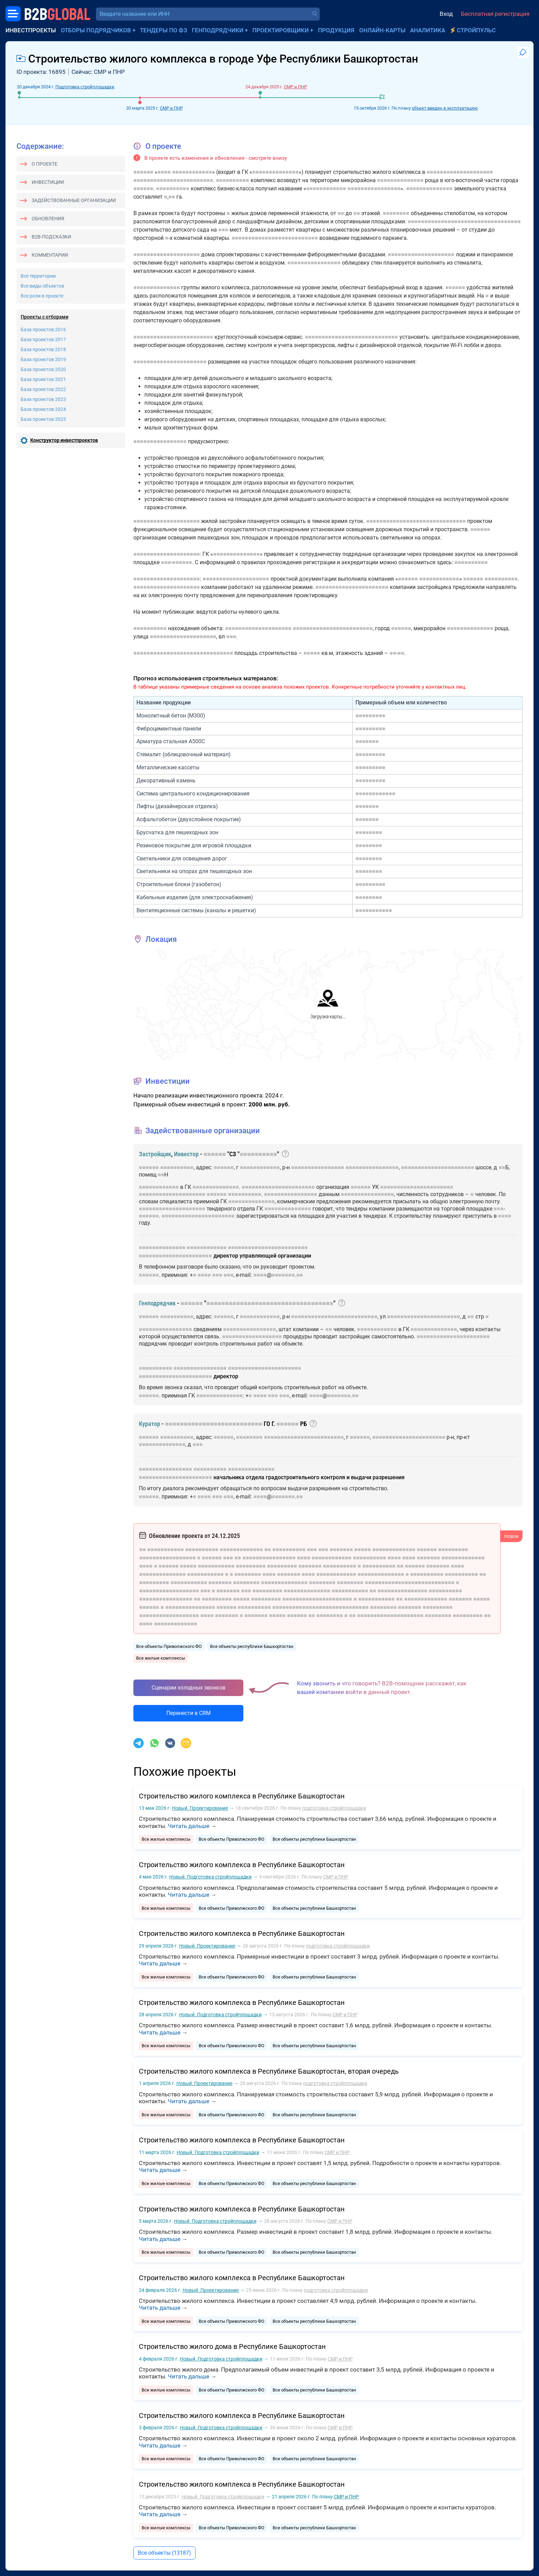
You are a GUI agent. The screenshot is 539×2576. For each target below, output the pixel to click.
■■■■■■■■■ (370, 715)
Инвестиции (48, 182)
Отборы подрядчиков (96, 30)
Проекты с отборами (44, 317)
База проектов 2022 (43, 389)
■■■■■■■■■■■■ (192, 172)
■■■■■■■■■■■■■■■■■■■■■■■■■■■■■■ (416, 521)
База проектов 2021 (43, 379)
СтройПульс (476, 30)
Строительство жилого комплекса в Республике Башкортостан (242, 1796)
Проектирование (200, 1808)
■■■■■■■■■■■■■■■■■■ (252, 1336)
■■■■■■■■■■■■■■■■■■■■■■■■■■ (275, 238)
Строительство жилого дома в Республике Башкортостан (232, 2346)
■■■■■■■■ (396, 213)
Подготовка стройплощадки (84, 86)
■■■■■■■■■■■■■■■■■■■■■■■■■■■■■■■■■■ (464, 221)
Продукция (336, 30)
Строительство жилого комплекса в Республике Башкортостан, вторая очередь (269, 2071)
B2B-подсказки (51, 236)
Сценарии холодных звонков (189, 1687)
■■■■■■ (143, 172)
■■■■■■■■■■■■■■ (275, 172)
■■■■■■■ (367, 741)
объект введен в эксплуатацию (445, 108)
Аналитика (427, 30)
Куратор (149, 1423)
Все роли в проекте (42, 296)
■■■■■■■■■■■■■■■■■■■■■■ (170, 361)
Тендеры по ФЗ (163, 30)
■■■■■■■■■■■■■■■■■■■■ (460, 172)
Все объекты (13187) (164, 2553)
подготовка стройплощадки (334, 1808)
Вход (446, 13)
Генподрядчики (217, 30)
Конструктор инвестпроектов (64, 440)
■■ (171, 196)
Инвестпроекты (31, 30)
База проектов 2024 (43, 409)
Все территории (38, 276)
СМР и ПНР (171, 108)
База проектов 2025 (43, 419)
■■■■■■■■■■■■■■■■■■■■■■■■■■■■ (351, 337)
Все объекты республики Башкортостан (252, 1646)
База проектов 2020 (43, 369)
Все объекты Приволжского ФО (169, 1646)
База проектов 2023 (43, 399)
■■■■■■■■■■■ (373, 910)
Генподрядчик (157, 1303)
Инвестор (186, 1154)
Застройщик (155, 1154)
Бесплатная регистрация (495, 13)
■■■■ (164, 172)
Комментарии (50, 255)
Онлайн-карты (382, 30)
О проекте (44, 164)
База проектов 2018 (43, 349)
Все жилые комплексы (160, 1658)
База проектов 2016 (43, 329)
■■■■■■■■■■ (232, 180)
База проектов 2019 (43, 359)
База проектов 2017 (43, 339)
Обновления (48, 218)
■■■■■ (312, 653)
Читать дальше (188, 1825)
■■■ (223, 229)
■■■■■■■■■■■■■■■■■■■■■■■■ (173, 180)
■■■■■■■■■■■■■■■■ (374, 188)
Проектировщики (280, 30)
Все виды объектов (42, 286)
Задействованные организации (74, 200)
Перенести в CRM (188, 1713)
